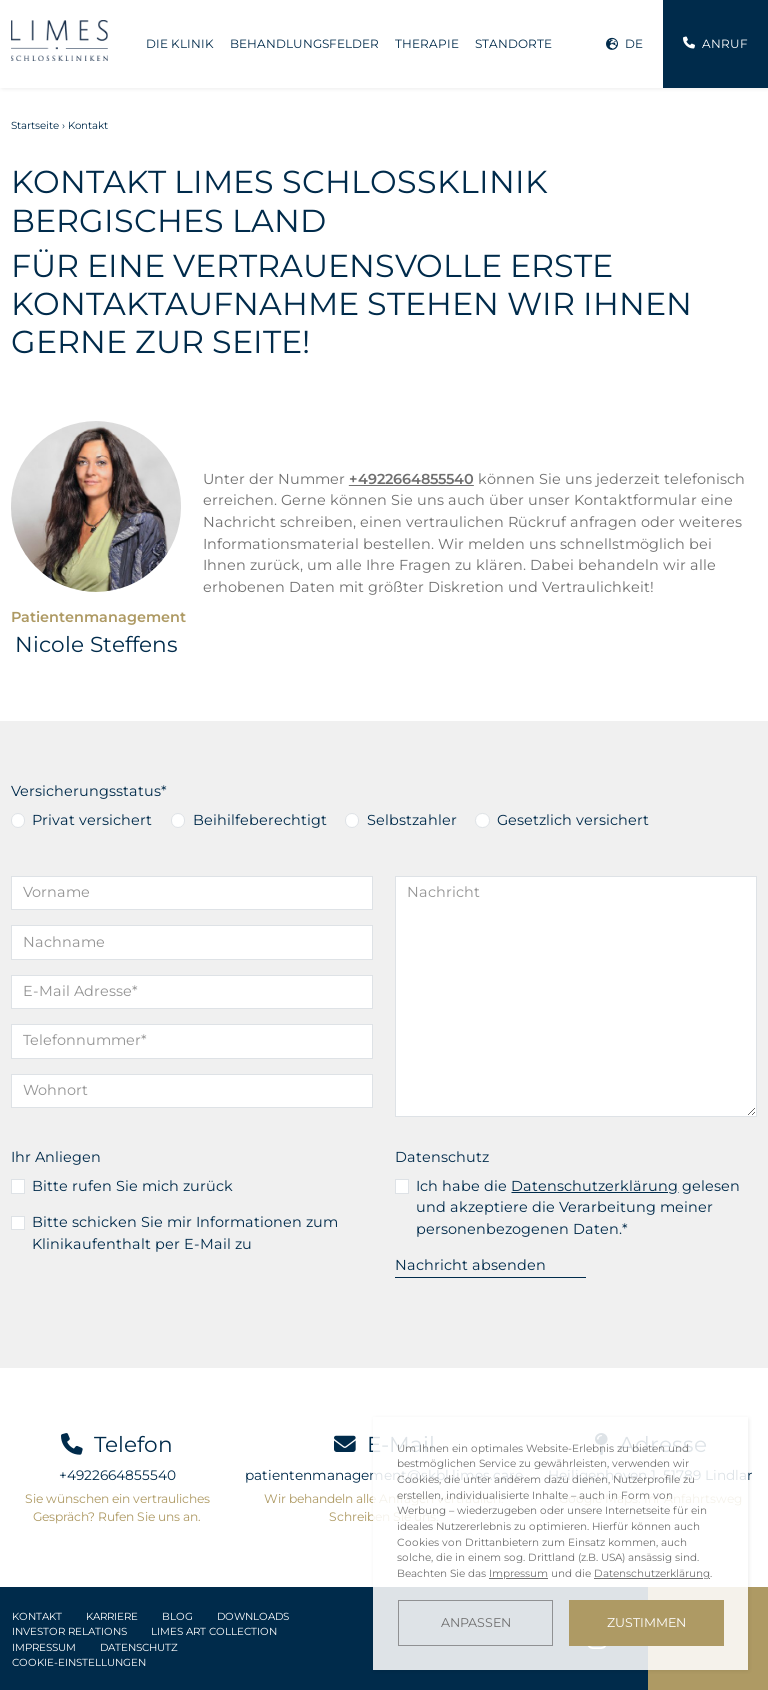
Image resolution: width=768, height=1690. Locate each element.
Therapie (427, 43)
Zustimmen (646, 1622)
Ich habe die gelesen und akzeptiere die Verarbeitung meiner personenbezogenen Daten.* (578, 1207)
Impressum (44, 1647)
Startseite (35, 125)
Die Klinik (180, 43)
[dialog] (560, 1543)
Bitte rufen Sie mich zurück (132, 1186)
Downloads (253, 1616)
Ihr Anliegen (56, 1157)
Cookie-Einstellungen (79, 1662)
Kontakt (37, 1616)
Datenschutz (442, 1157)
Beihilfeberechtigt (260, 820)
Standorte (513, 43)
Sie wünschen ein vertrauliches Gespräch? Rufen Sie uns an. (117, 1507)
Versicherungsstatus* (89, 791)
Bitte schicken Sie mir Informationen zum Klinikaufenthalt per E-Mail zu (185, 1233)
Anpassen (476, 1622)
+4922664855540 (117, 1475)
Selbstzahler (412, 820)
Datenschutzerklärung (594, 1186)
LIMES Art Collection (214, 1631)
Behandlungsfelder (304, 43)
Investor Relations (69, 1631)
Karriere (112, 1616)
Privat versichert (92, 820)
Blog (177, 1616)
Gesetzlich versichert (573, 820)
